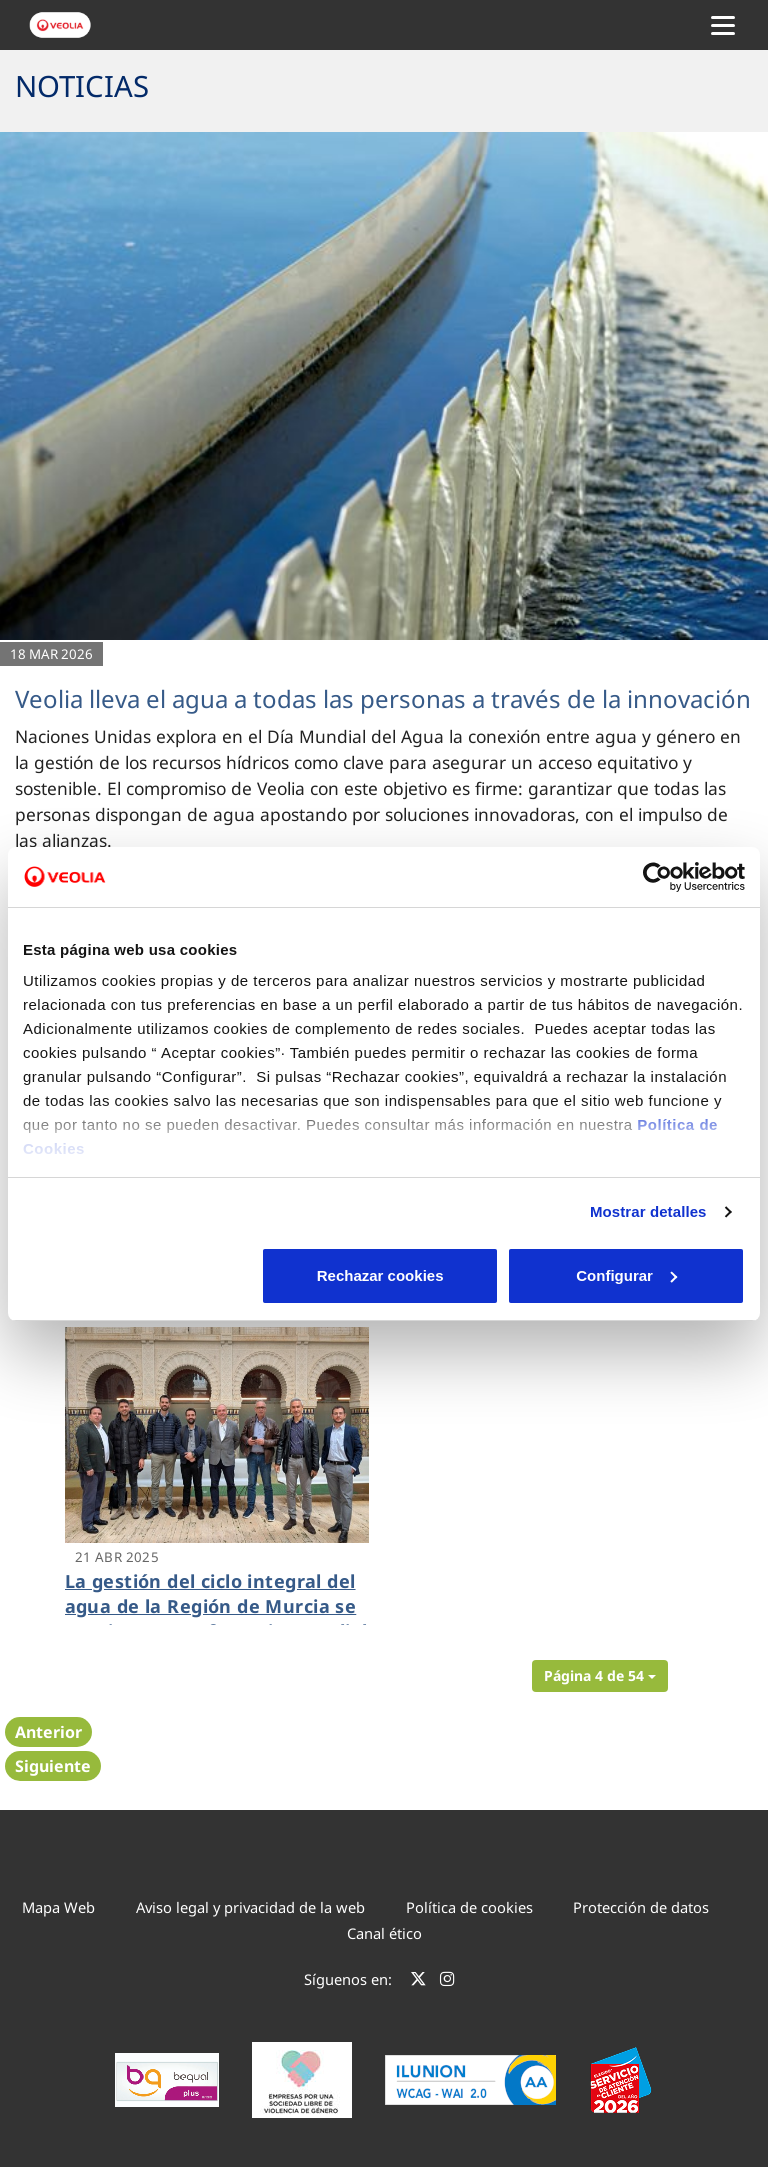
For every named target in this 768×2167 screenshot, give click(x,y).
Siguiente (53, 1766)
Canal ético (384, 1933)
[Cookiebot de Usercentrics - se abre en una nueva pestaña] (657, 877)
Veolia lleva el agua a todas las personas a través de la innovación (383, 698)
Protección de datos (641, 1907)
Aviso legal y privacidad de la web (250, 1907)
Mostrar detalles (648, 1211)
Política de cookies (469, 1907)
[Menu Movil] (723, 25)
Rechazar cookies (140, 1275)
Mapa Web (58, 1907)
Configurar (384, 1275)
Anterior (48, 1732)
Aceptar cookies (627, 1275)
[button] (600, 1676)
